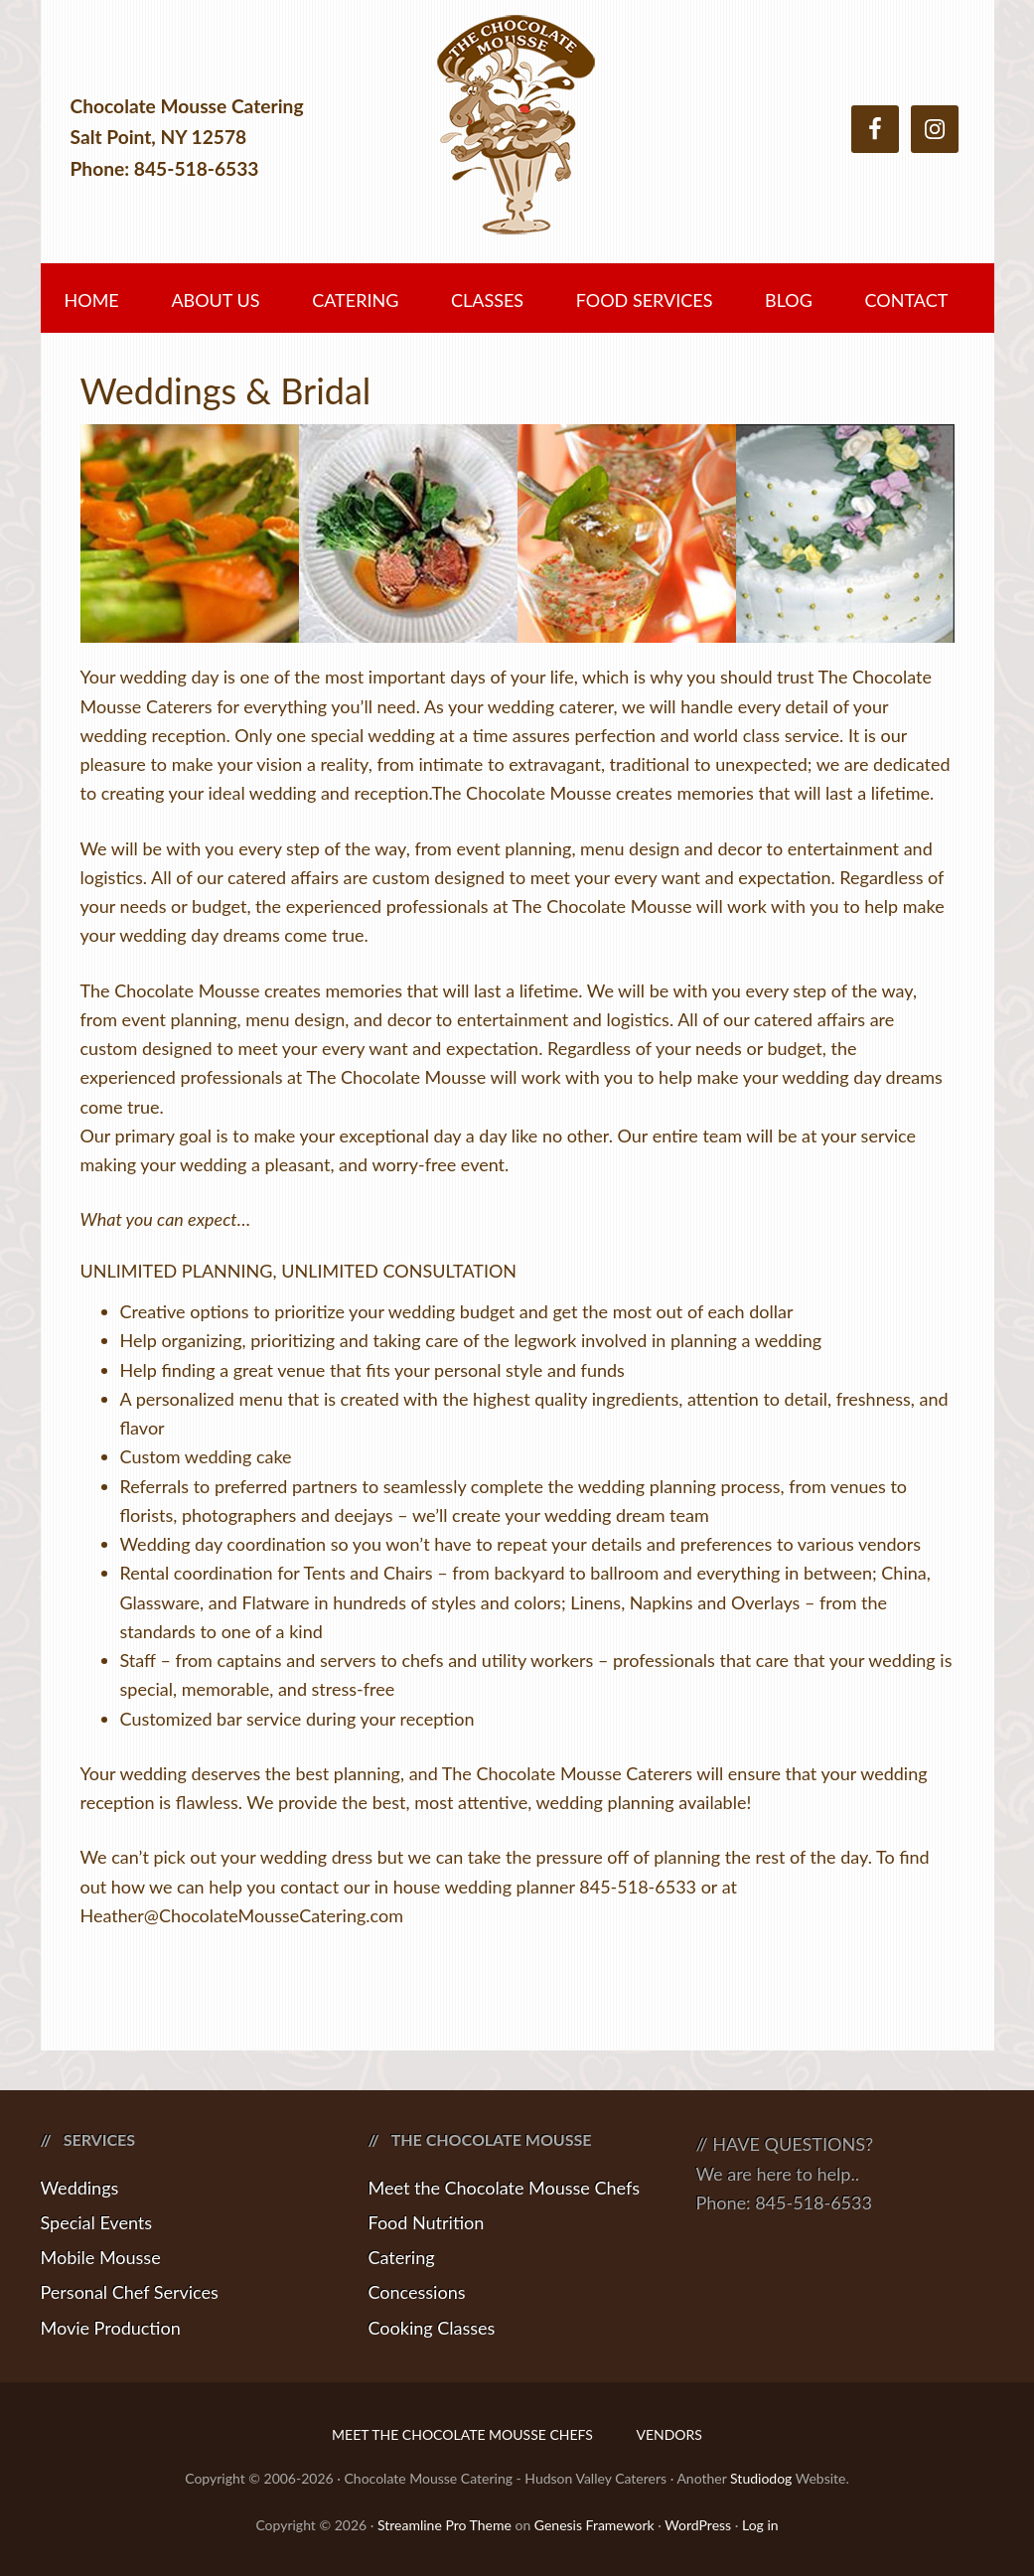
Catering (402, 2257)
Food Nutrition (427, 2222)
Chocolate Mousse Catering (517, 136)
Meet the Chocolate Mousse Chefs (505, 2187)
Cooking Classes (432, 2328)
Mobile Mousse (101, 2257)
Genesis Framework (594, 2524)
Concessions (417, 2292)
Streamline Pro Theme (444, 2524)
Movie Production (111, 2328)
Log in (760, 2524)
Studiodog (761, 2478)
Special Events (97, 2222)
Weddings (80, 2187)
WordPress (698, 2524)
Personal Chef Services (130, 2292)
